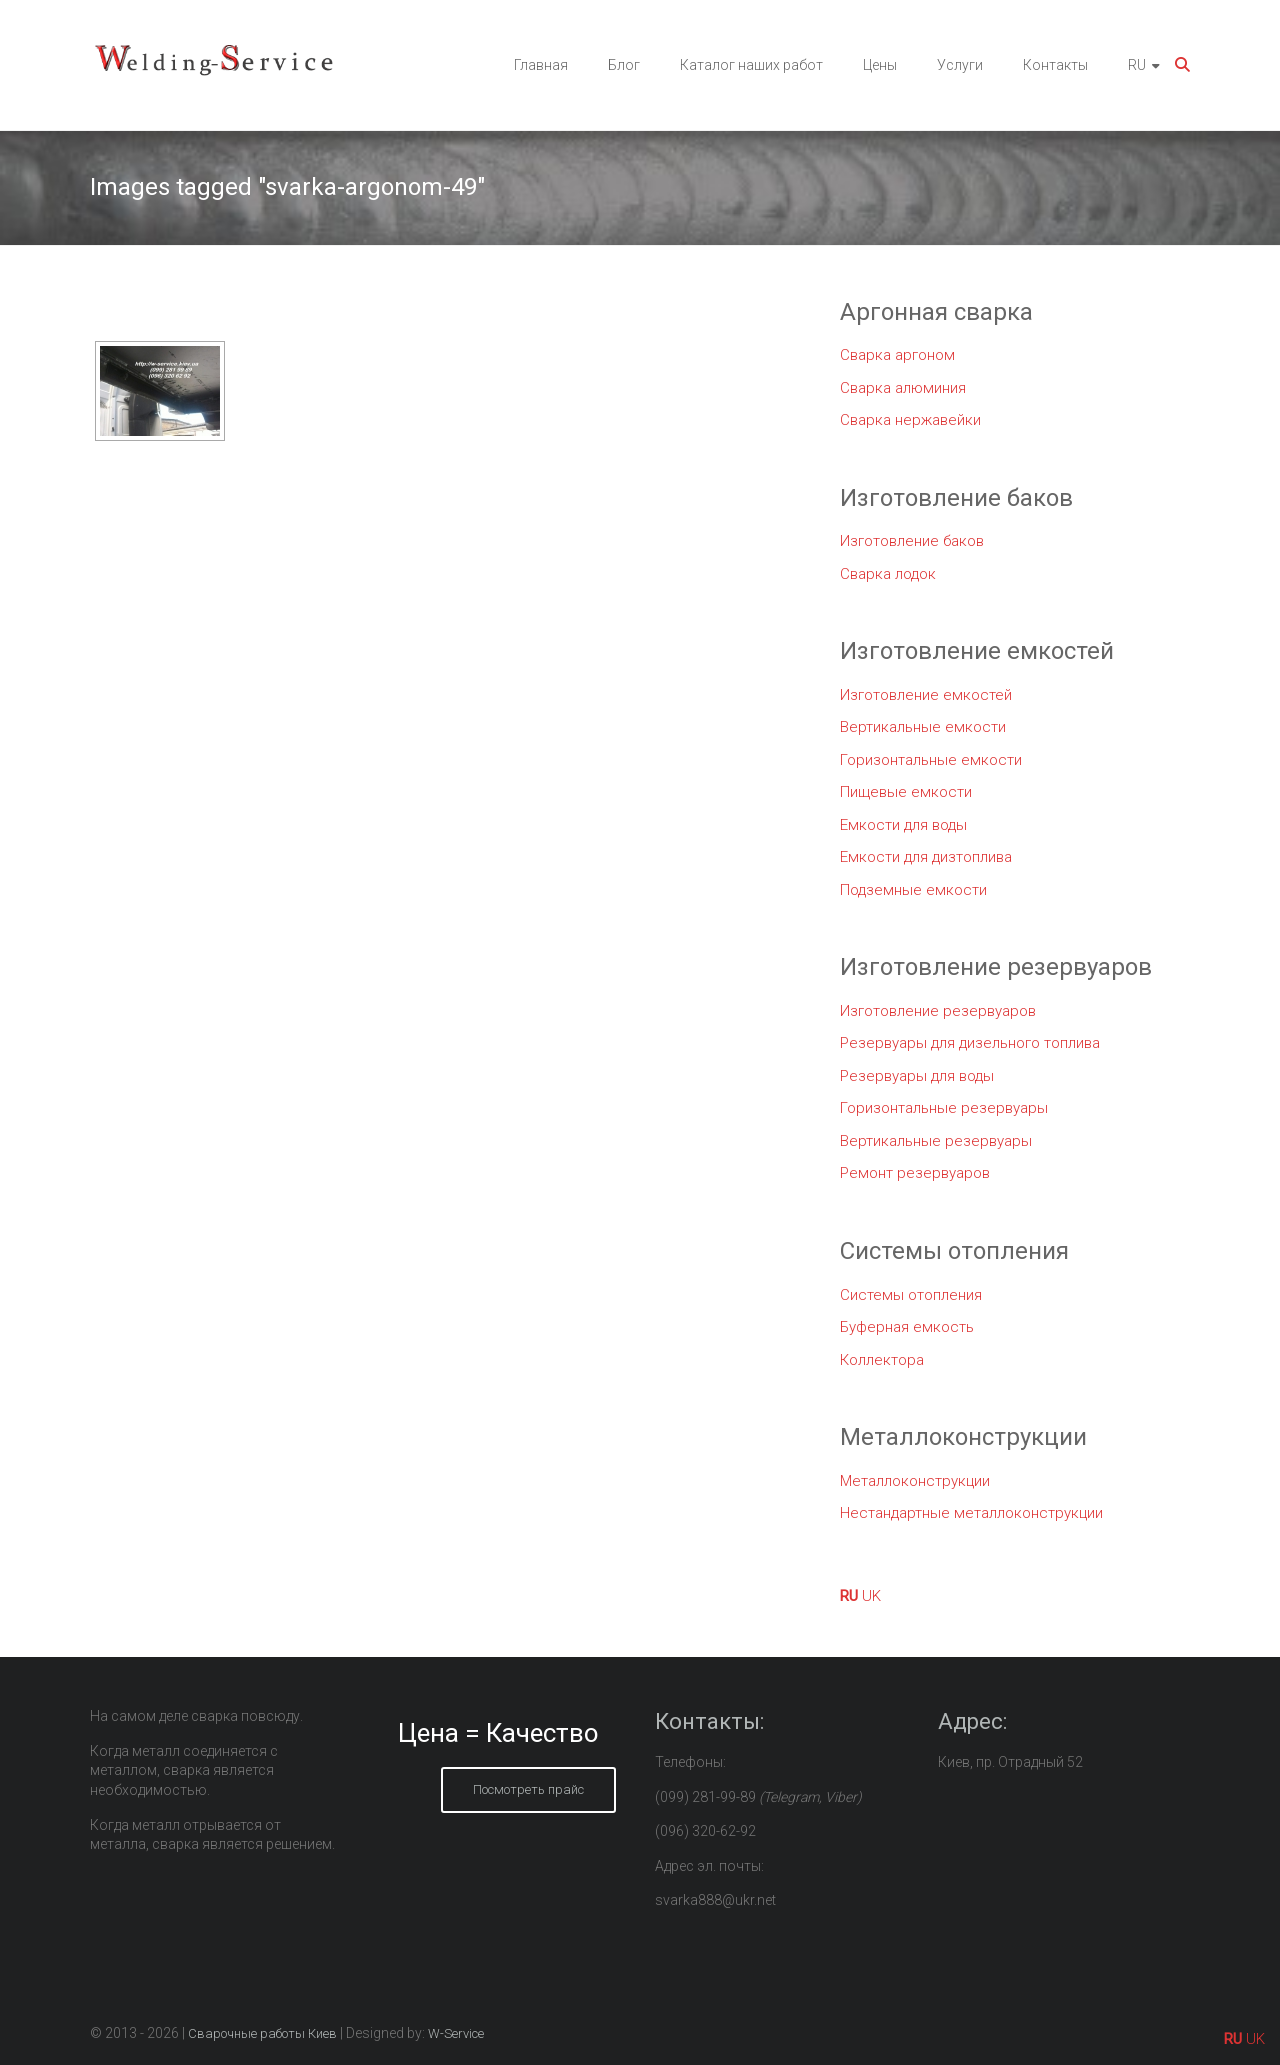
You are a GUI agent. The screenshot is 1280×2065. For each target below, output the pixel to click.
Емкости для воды (903, 825)
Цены (880, 65)
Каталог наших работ (751, 65)
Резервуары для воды (917, 1076)
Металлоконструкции (915, 1481)
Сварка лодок (888, 574)
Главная (541, 65)
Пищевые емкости (906, 792)
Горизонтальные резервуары (944, 1108)
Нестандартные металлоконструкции (971, 1513)
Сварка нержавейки (910, 420)
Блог (624, 65)
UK (871, 1596)
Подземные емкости (913, 890)
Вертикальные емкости (923, 727)
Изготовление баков (912, 541)
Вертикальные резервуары (936, 1141)
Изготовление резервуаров (938, 1011)
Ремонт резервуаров (915, 1173)
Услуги (960, 65)
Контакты (1055, 65)
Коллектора (882, 1360)
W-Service (456, 2033)
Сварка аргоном (897, 355)
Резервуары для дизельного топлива (970, 1043)
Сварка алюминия (903, 388)
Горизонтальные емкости (931, 760)
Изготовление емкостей (926, 695)
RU (1137, 65)
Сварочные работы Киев (262, 2033)
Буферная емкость (907, 1327)
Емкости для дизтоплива (926, 857)
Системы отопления (911, 1295)
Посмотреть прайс (528, 1789)
